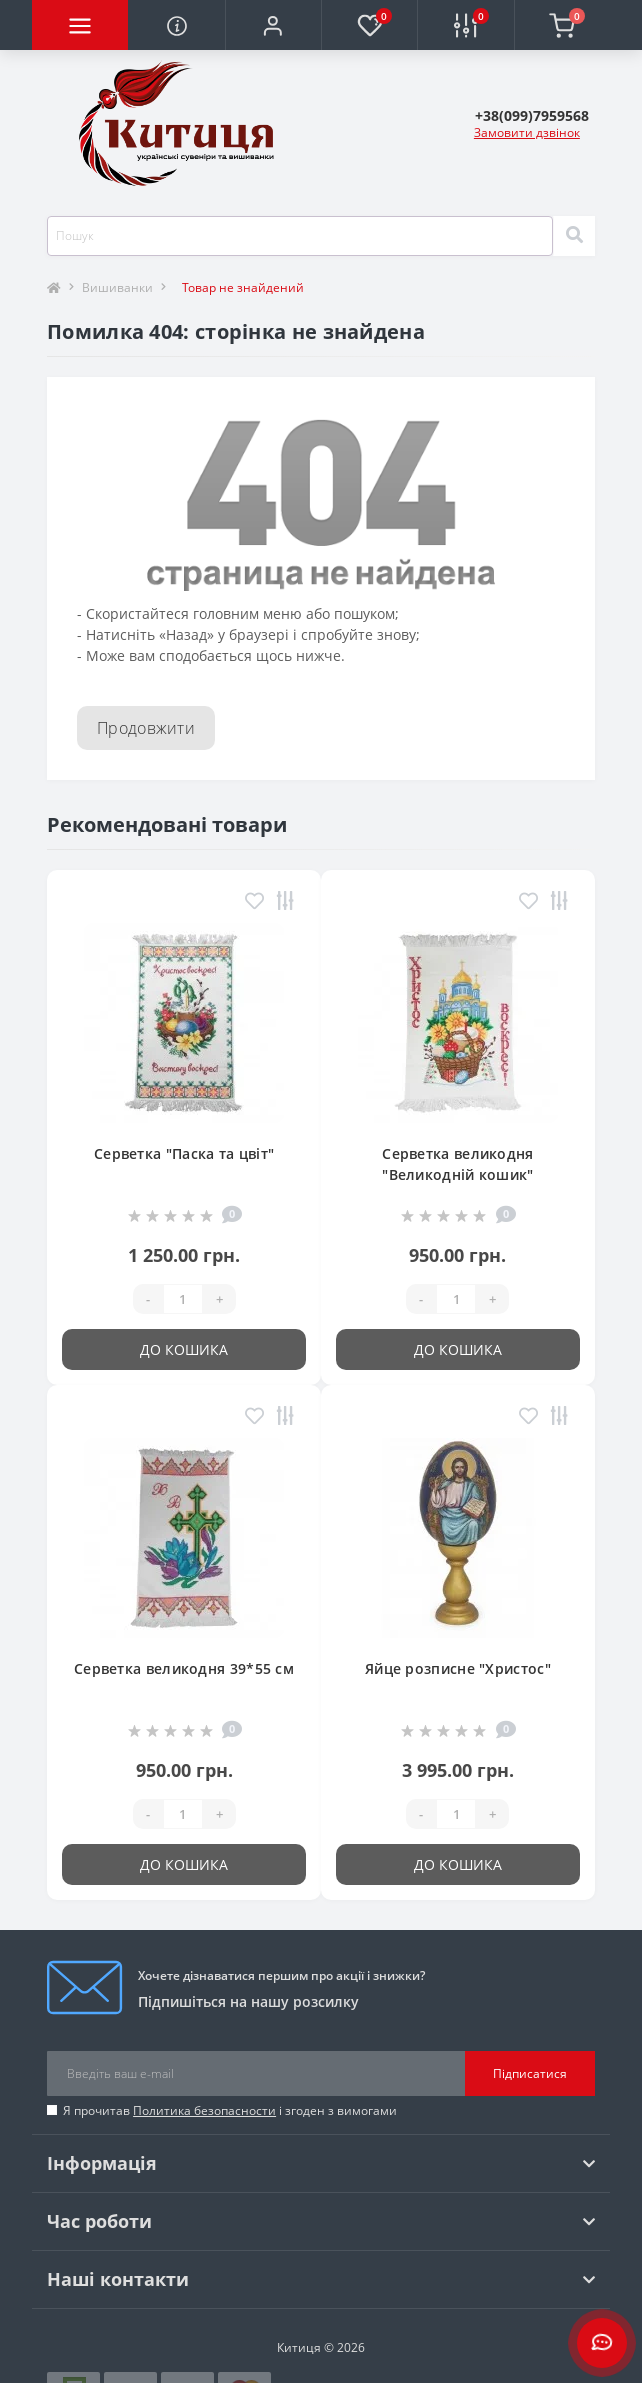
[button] (273, 25)
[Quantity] (183, 1299)
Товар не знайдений (243, 287)
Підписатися (530, 2073)
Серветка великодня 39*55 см (184, 1668)
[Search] (574, 236)
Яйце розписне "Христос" (458, 1668)
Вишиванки (117, 287)
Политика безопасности (204, 2110)
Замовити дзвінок (527, 132)
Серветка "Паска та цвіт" (184, 1153)
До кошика (184, 1349)
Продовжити (146, 728)
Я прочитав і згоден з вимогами (230, 2110)
